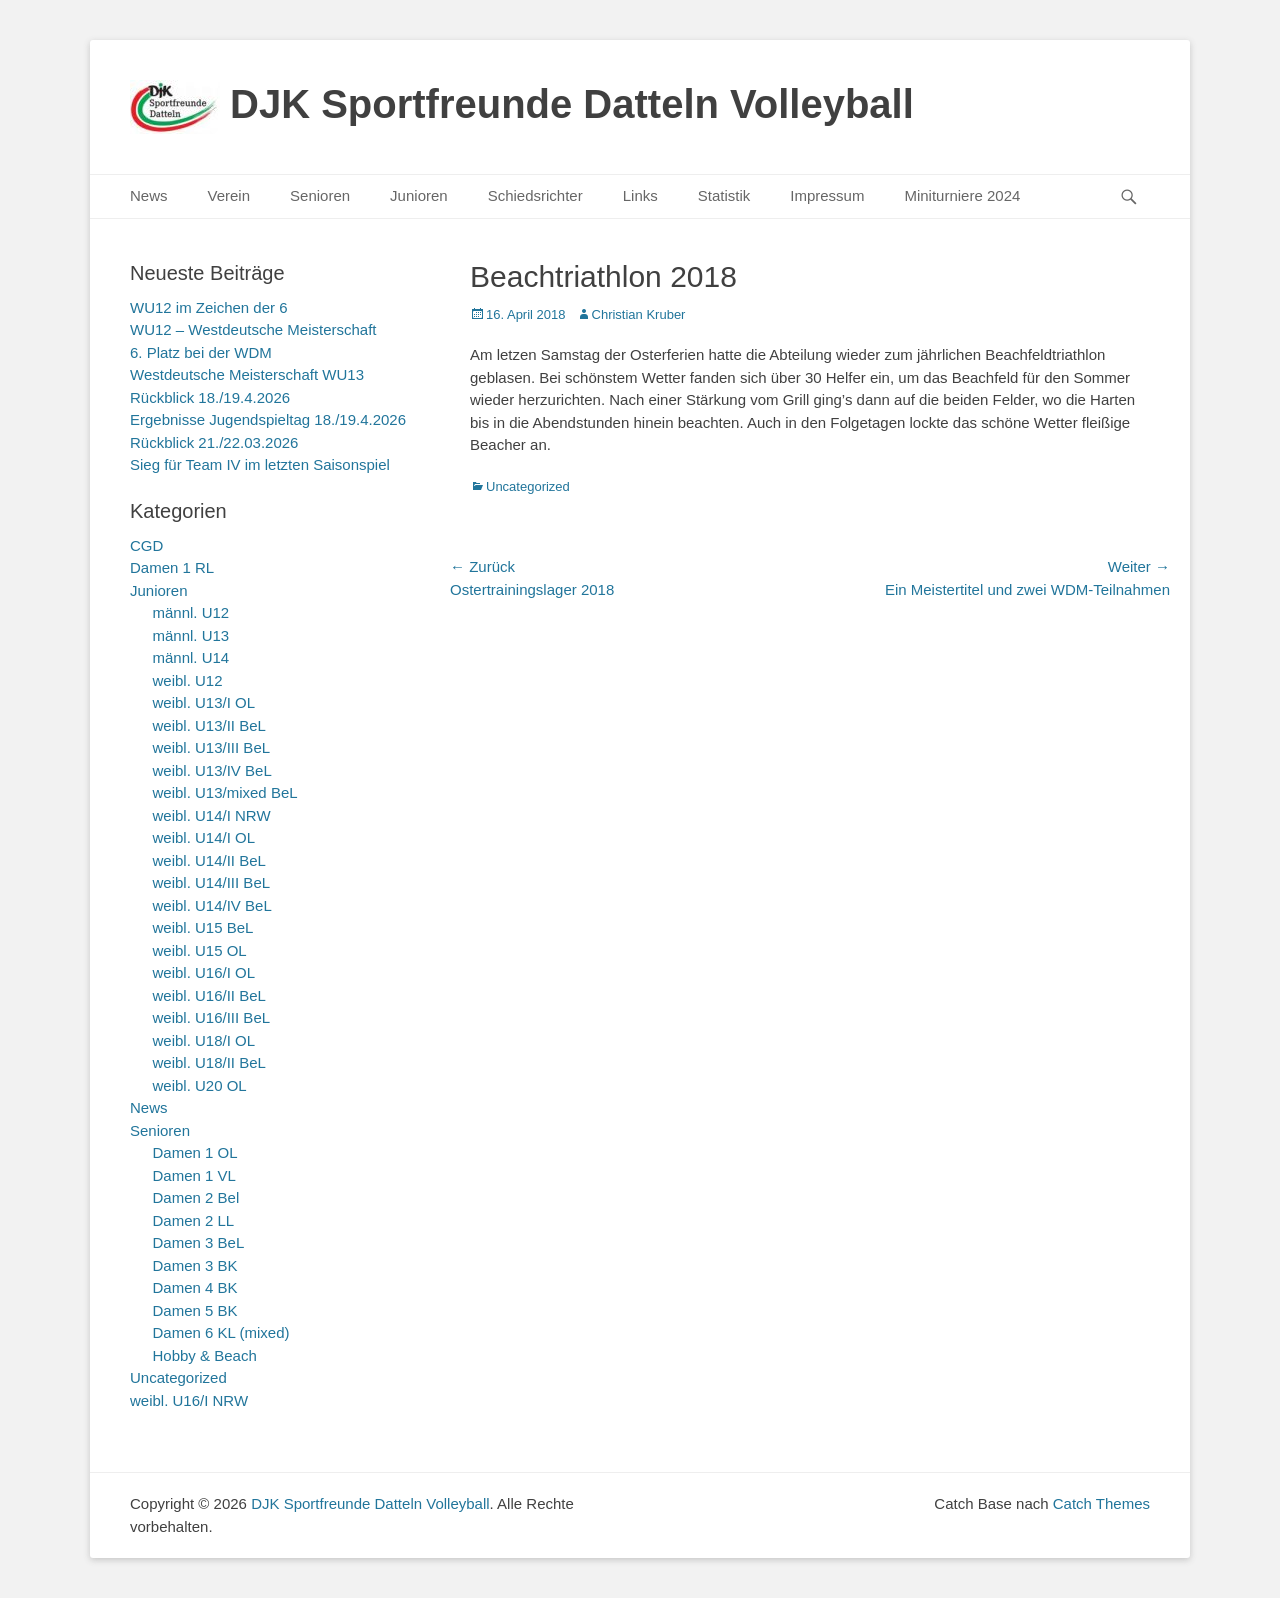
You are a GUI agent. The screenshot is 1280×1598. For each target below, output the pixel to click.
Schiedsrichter (535, 195)
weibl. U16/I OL (204, 972)
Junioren (419, 195)
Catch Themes (1101, 1503)
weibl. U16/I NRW (189, 1400)
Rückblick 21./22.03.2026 (214, 442)
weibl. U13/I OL (204, 702)
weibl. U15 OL (200, 950)
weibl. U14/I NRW (212, 815)
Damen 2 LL (194, 1220)
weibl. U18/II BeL (209, 1062)
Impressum (827, 195)
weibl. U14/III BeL (212, 882)
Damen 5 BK (195, 1310)
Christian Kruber (639, 314)
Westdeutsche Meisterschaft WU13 (247, 374)
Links (640, 195)
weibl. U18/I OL (204, 1040)
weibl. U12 (188, 680)
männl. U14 (191, 657)
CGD (146, 545)
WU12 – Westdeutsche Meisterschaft (253, 329)
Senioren (320, 195)
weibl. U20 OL (200, 1085)
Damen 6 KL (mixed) (221, 1332)
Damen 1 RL (172, 567)
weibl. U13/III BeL (212, 747)
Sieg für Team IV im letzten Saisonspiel (260, 464)
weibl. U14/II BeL (209, 860)
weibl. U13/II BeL (209, 725)
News (149, 195)
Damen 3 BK (195, 1265)
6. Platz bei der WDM (201, 352)
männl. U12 (191, 612)
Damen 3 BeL (199, 1242)
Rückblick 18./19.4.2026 (210, 397)
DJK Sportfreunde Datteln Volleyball (572, 104)
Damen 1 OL (195, 1152)
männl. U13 (191, 635)
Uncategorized (528, 486)
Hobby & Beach (205, 1355)
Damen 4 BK (195, 1287)
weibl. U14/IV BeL (212, 905)
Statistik (724, 195)
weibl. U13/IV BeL (212, 770)
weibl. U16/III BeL (212, 1017)
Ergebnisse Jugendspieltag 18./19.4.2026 (268, 419)
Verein (229, 195)
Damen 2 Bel (196, 1197)
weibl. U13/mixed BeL (225, 792)
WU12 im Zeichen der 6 (209, 307)
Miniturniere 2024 (962, 195)
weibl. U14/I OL (204, 837)
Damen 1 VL (194, 1175)
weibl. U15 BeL (203, 927)
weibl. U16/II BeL (209, 995)
